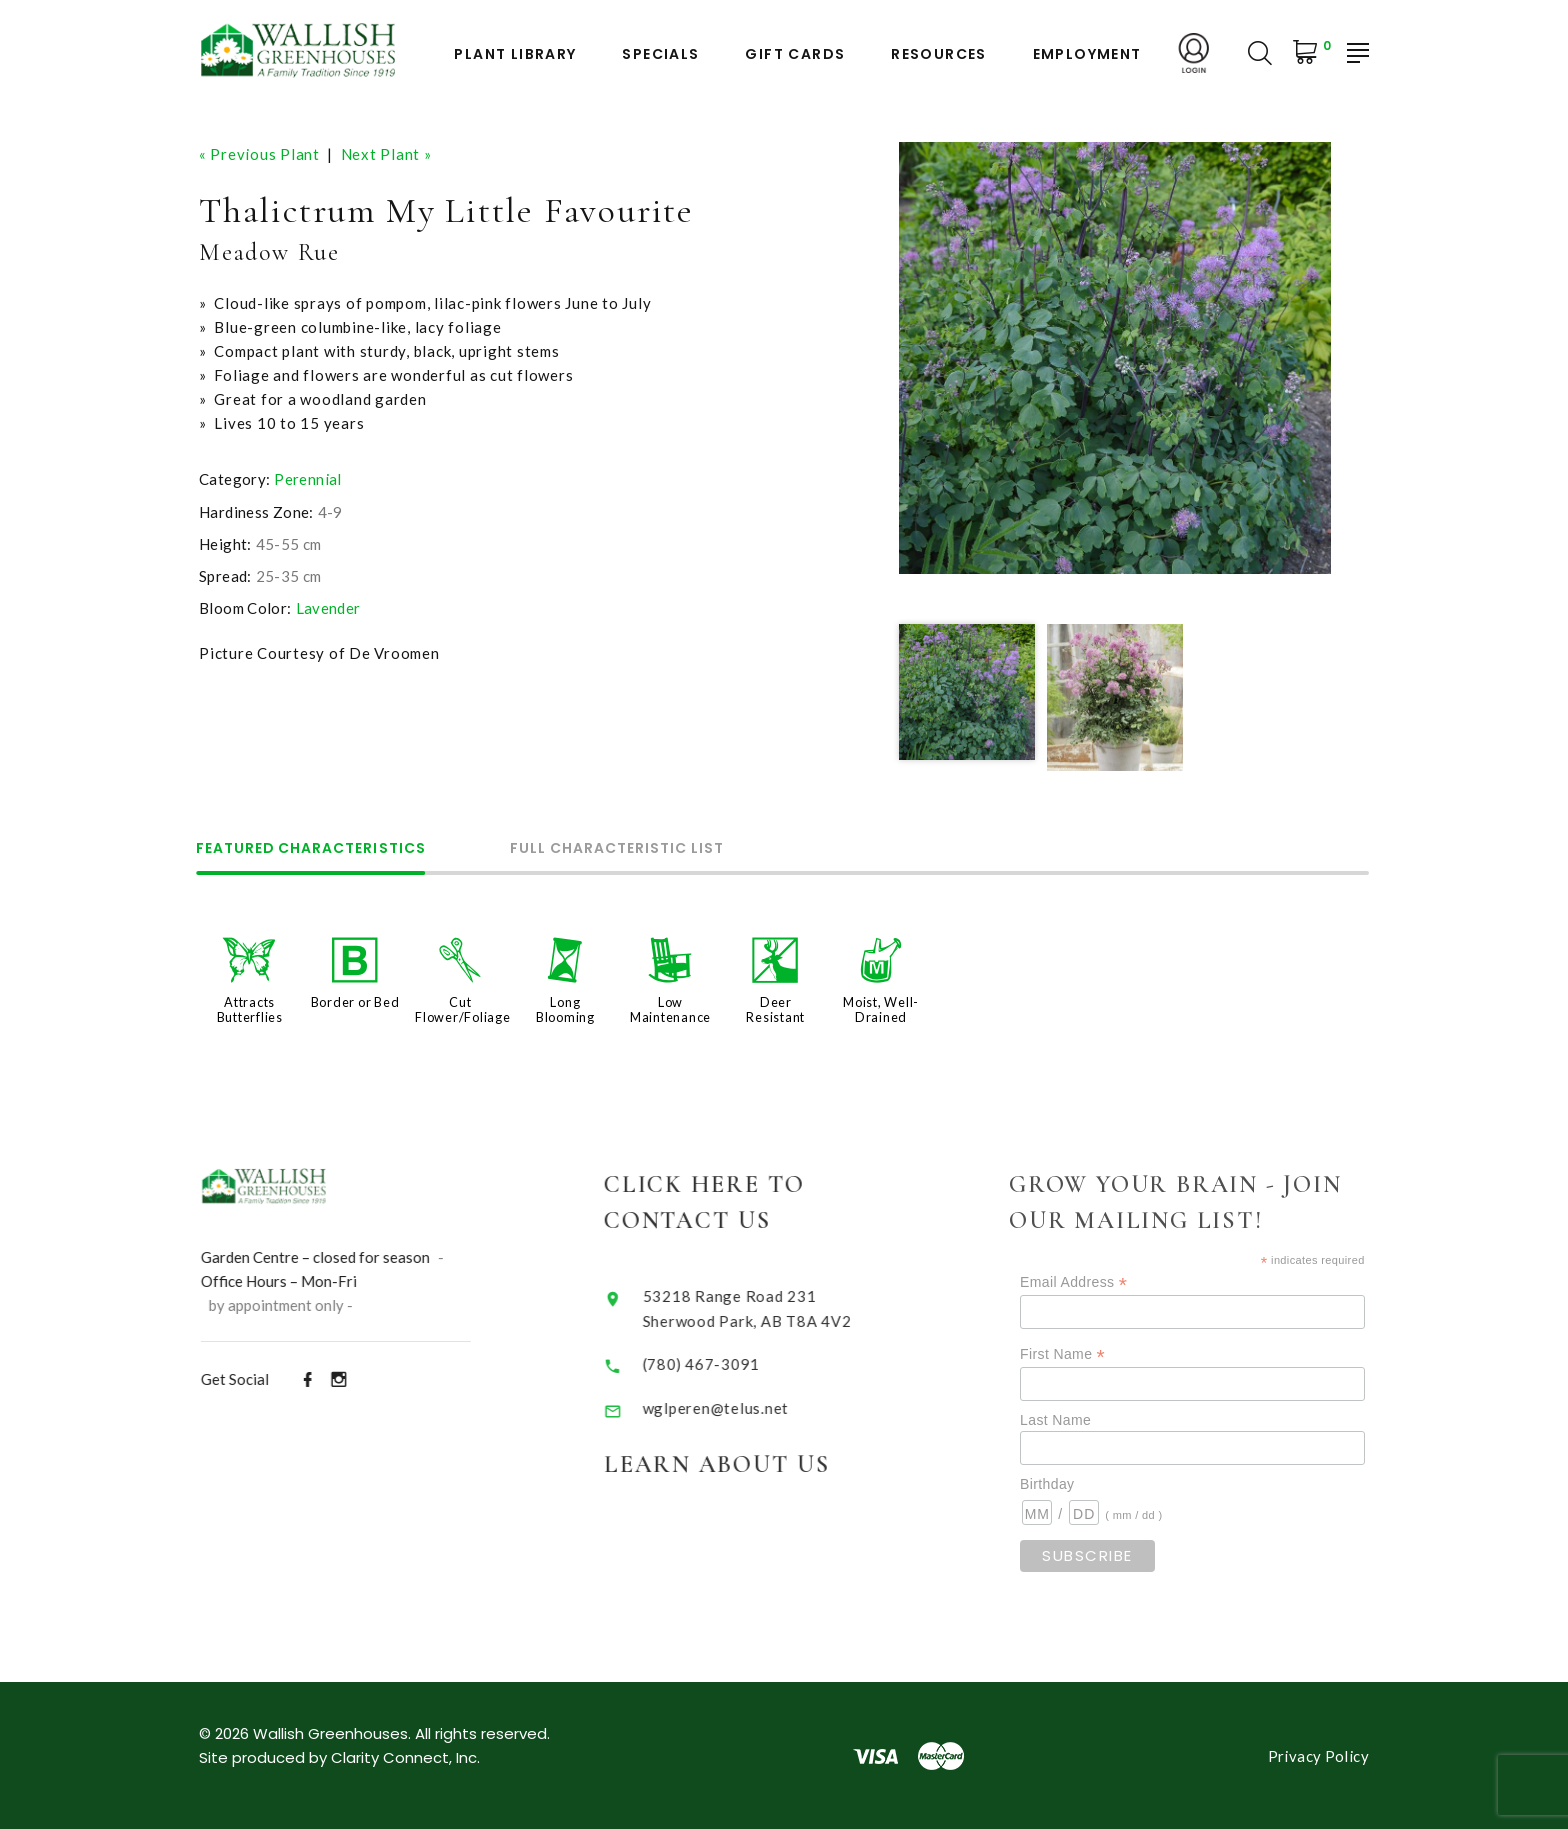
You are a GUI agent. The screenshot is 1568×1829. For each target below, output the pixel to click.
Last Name (1080, 1418)
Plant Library (515, 54)
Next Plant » (386, 154)
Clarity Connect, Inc (404, 1756)
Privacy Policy (1318, 1755)
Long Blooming (565, 1009)
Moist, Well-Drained (881, 1009)
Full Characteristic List (627, 849)
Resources (939, 54)
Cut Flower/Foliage (463, 1009)
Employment (1087, 54)
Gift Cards (795, 54)
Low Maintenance (670, 1009)
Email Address (1098, 1280)
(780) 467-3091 (719, 1360)
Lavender (328, 607)
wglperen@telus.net (733, 1405)
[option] (1115, 358)
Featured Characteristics (314, 849)
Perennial (307, 478)
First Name (1087, 1352)
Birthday (1072, 1482)
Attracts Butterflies (250, 1009)
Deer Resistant (775, 1009)
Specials (660, 54)
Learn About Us (735, 1460)
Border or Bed (355, 1002)
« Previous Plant (259, 154)
